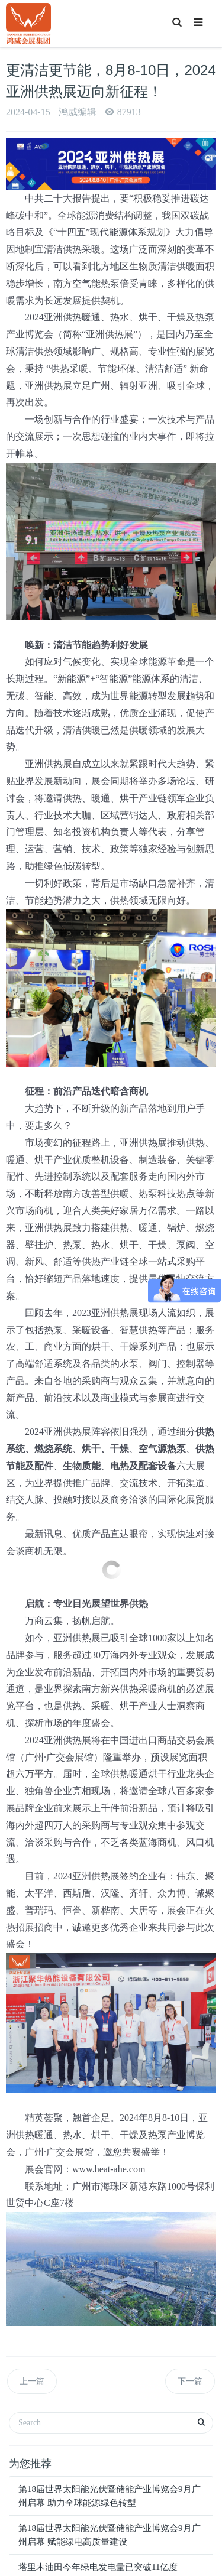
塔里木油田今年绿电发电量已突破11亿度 (98, 2567)
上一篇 (32, 2381)
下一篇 (190, 2381)
